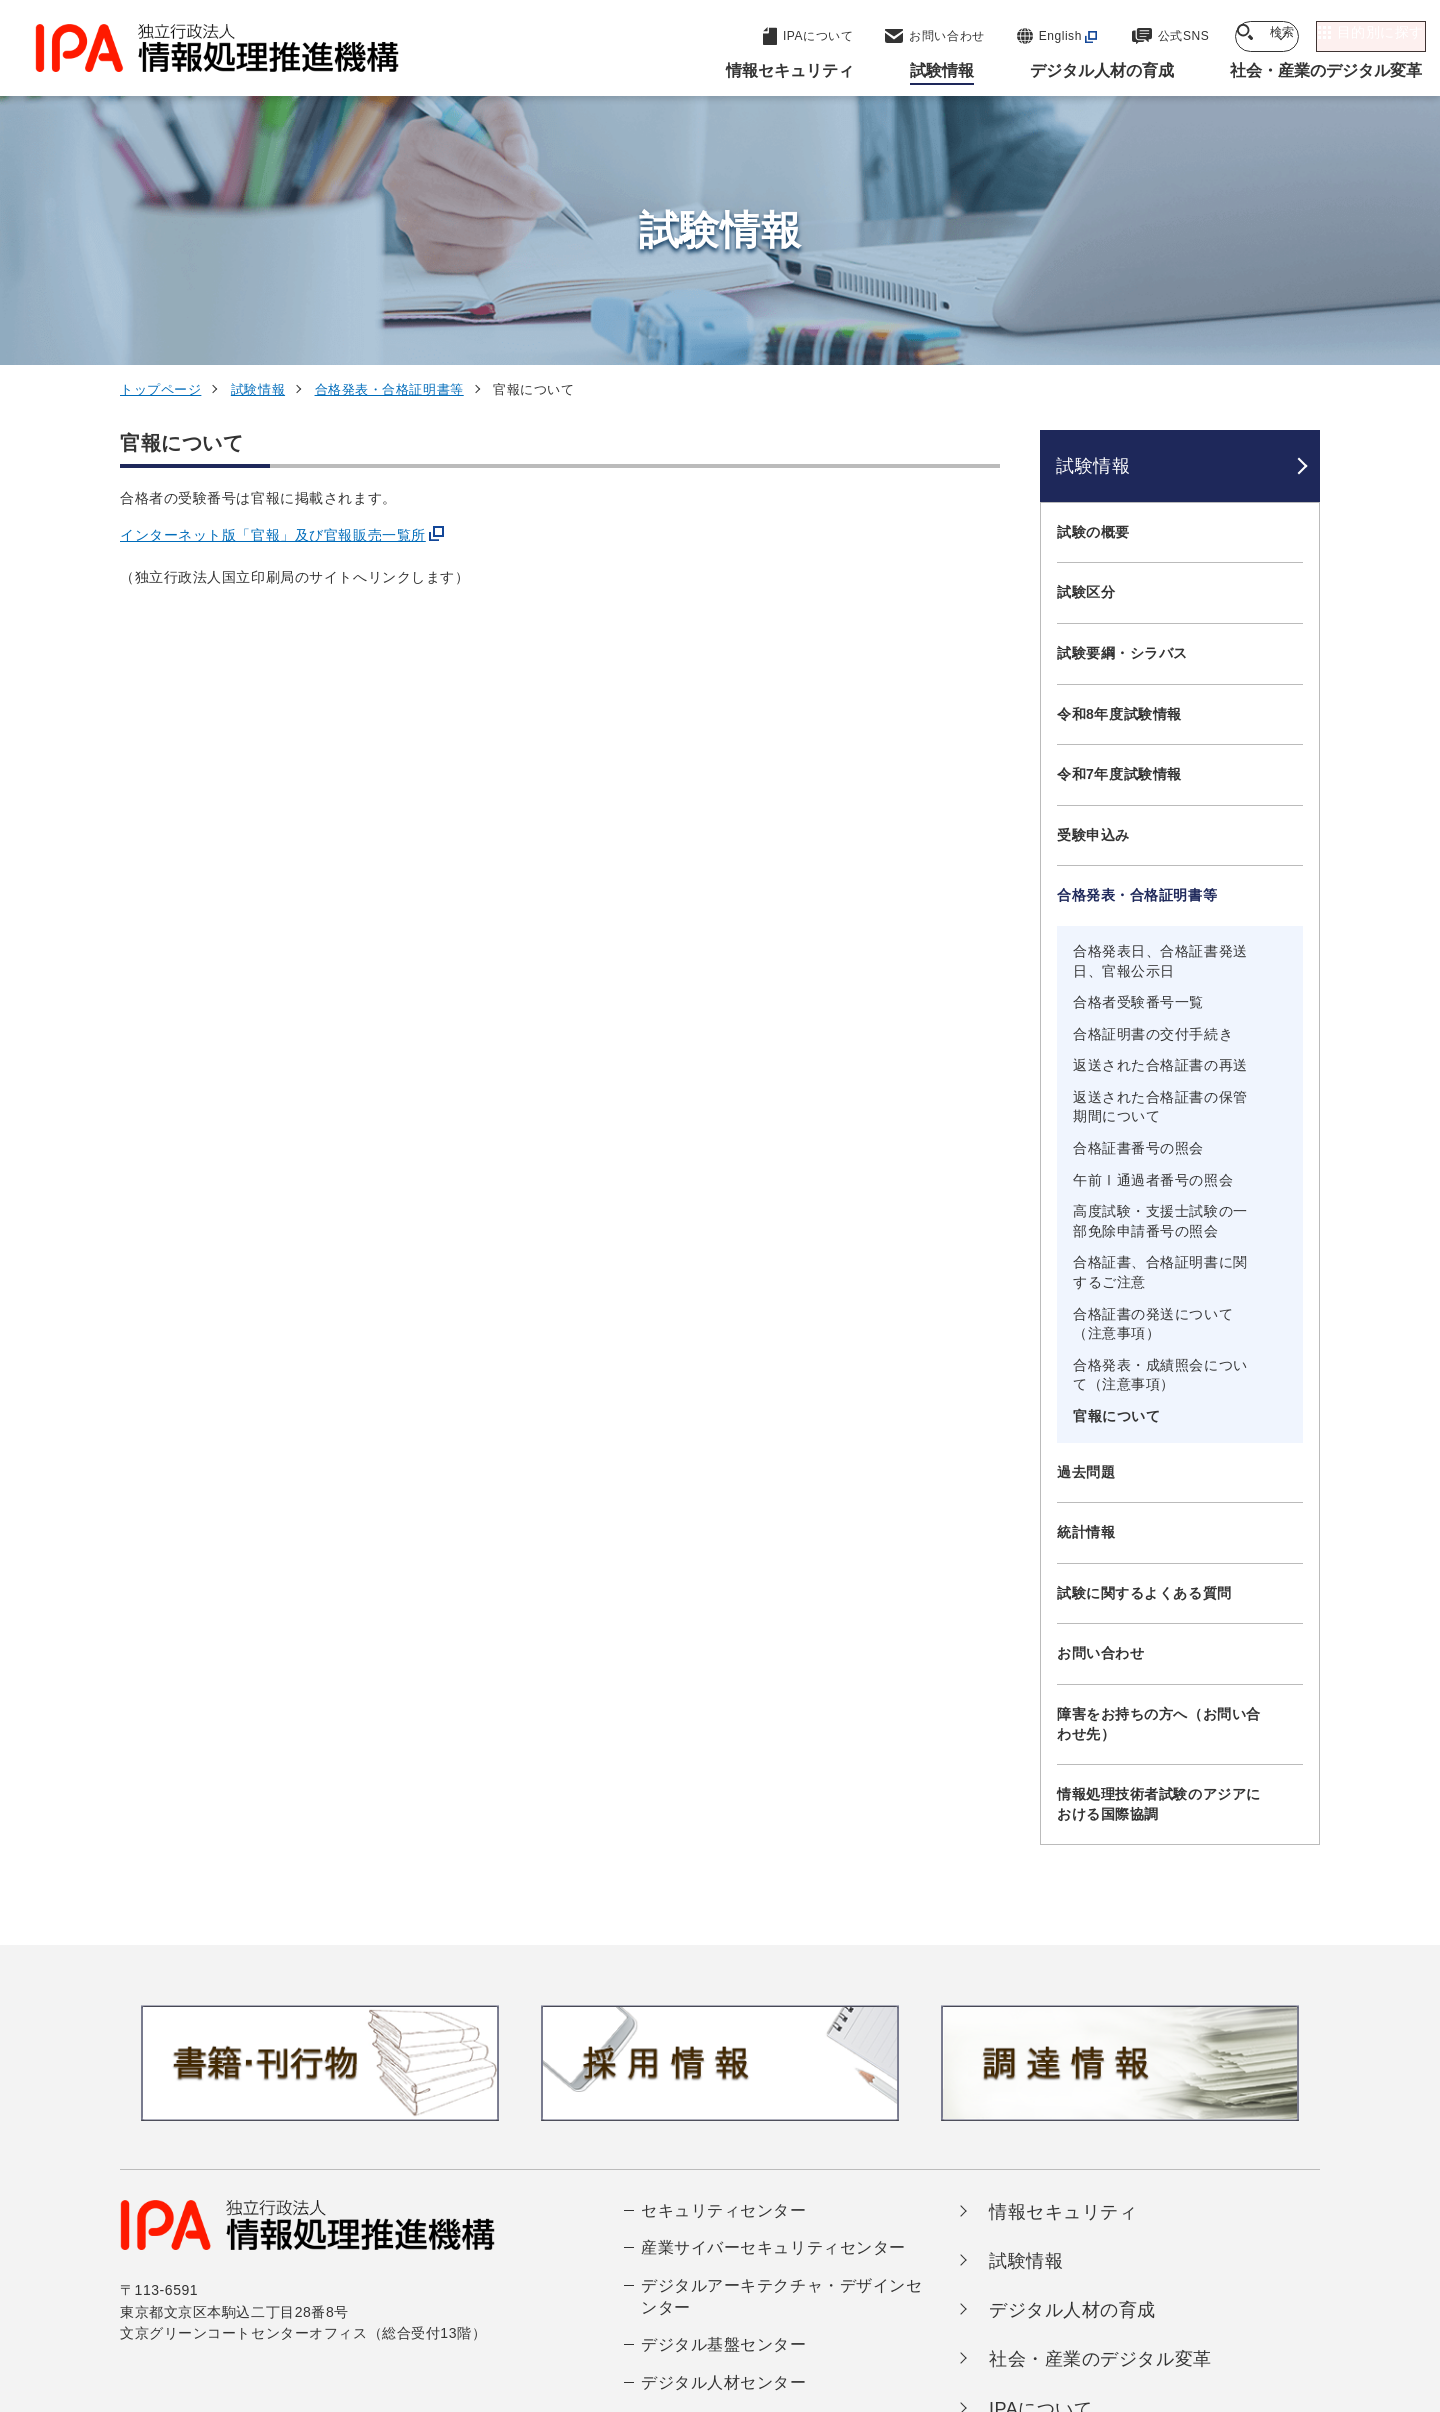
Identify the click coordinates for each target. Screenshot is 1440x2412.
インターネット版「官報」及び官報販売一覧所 (273, 281)
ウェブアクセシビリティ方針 (630, 2287)
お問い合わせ (1100, 1399)
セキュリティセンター (724, 1955)
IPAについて (1041, 2154)
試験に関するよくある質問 (1144, 1338)
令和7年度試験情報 (1119, 519)
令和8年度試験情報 (1119, 459)
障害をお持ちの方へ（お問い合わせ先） (1159, 1469)
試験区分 (1086, 338)
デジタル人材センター (724, 2127)
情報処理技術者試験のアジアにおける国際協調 (1159, 1549)
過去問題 (1086, 1217)
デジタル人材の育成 (1072, 2055)
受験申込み (1093, 580)
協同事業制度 (1124, 2287)
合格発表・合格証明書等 (389, 134)
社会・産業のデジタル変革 (1100, 2105)
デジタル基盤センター (724, 2090)
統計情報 (1086, 1277)
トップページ (160, 134)
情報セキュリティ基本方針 (853, 2287)
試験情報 (258, 134)
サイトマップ (1253, 2287)
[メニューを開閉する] (1292, 277)
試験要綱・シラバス (1122, 398)
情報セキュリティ (1063, 1957)
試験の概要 (1093, 277)
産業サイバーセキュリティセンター (773, 1992)
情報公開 (1011, 2287)
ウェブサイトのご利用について (236, 2287)
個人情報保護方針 (437, 2287)
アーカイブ (732, 2320)
